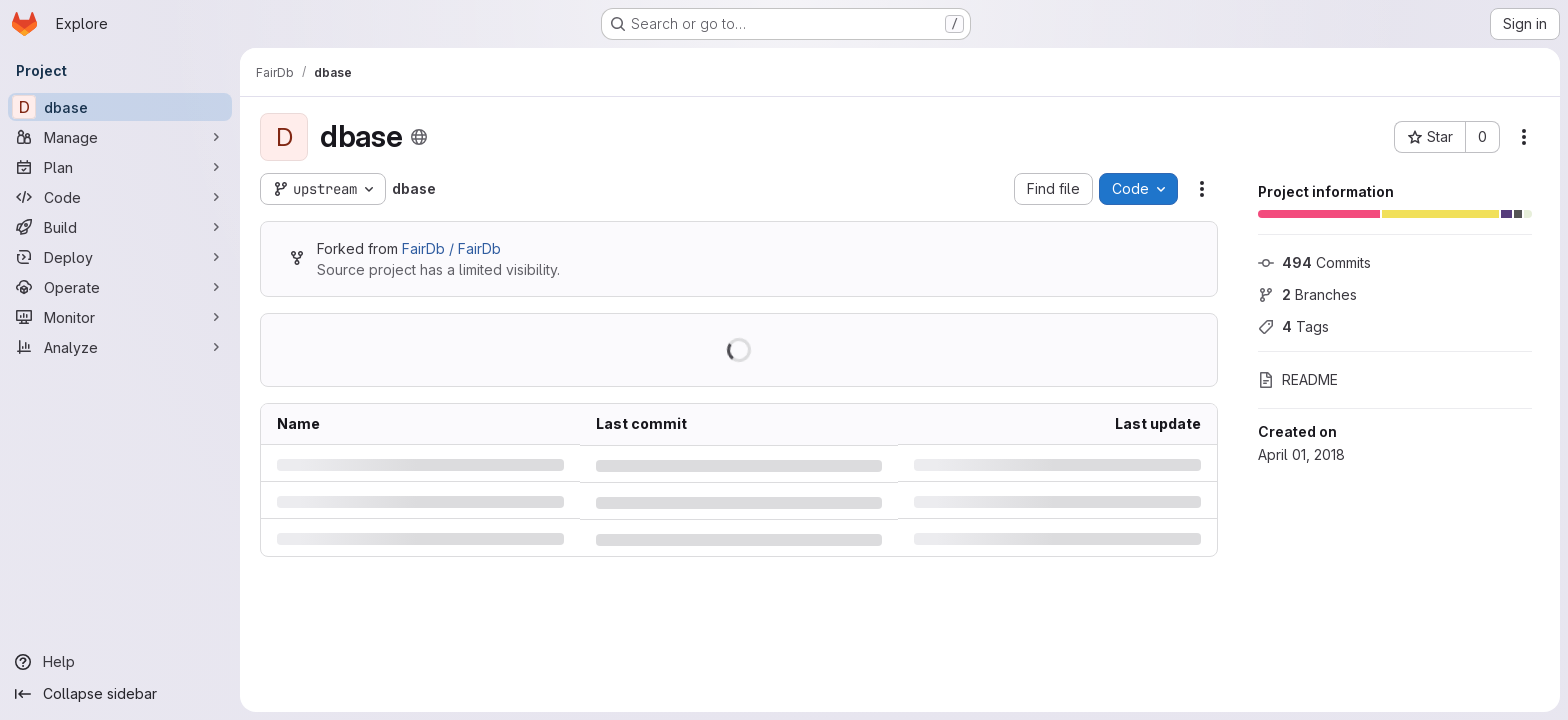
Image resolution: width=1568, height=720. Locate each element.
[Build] (120, 227)
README (1298, 379)
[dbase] (120, 107)
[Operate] (120, 287)
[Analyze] (120, 347)
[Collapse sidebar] (120, 694)
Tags (1293, 326)
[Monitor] (120, 317)
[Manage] (120, 137)
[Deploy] (120, 257)
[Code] (120, 197)
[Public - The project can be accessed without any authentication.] (419, 137)
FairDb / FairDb (451, 248)
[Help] (120, 662)
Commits (1314, 262)
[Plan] (120, 167)
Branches (1307, 294)
